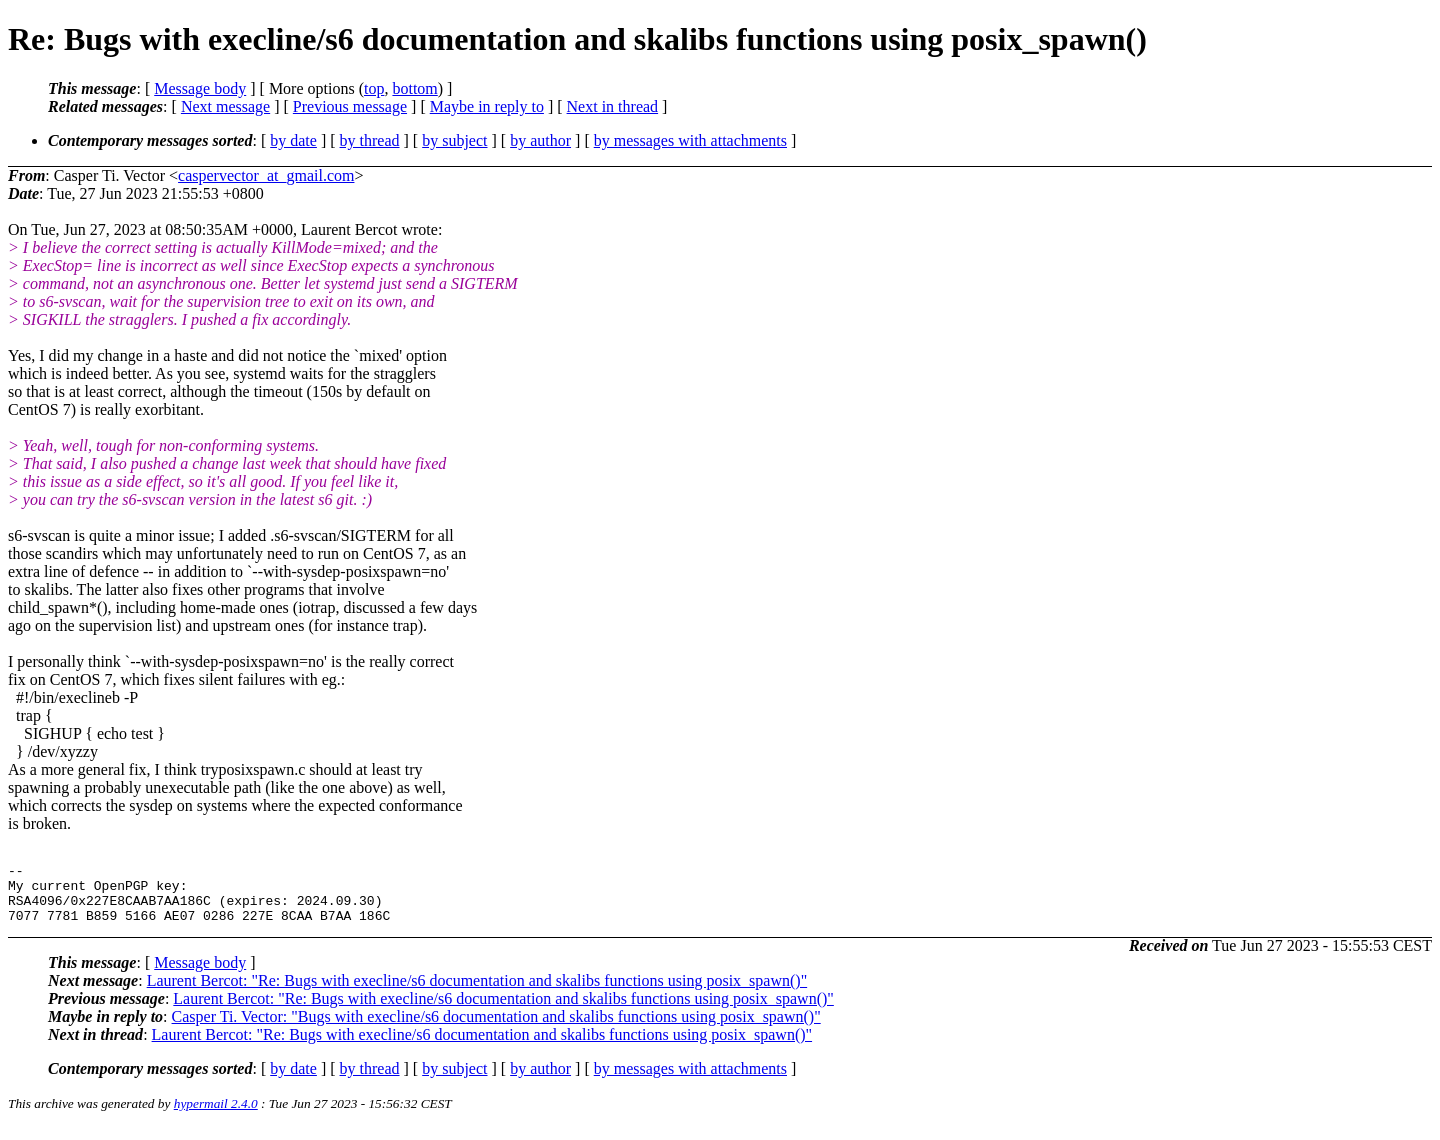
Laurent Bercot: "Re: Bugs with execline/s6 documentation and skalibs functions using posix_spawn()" (477, 992)
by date (293, 140)
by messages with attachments (690, 140)
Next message (225, 106)
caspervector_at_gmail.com (266, 175)
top (374, 88)
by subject (454, 140)
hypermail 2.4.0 (216, 1115)
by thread (370, 140)
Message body (200, 88)
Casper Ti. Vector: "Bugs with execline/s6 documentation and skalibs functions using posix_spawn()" (496, 1028)
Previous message (350, 106)
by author (540, 140)
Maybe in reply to (487, 106)
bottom (414, 88)
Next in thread (613, 106)
